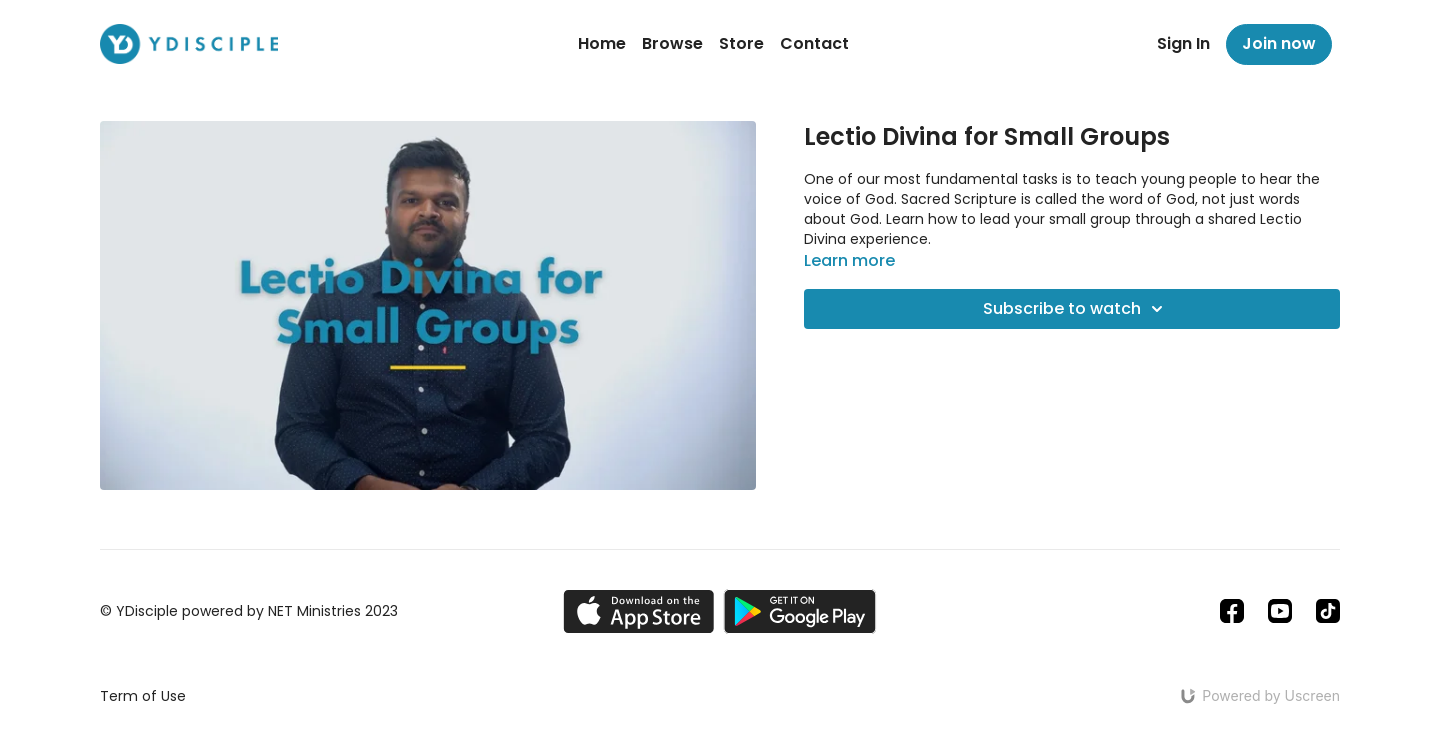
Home (602, 43)
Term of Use (143, 696)
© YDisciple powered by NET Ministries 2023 (249, 611)
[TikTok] (1328, 611)
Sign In (1183, 43)
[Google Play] (800, 611)
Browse (672, 43)
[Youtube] (1280, 611)
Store (741, 43)
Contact (814, 43)
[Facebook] (1232, 611)
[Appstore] (638, 611)
